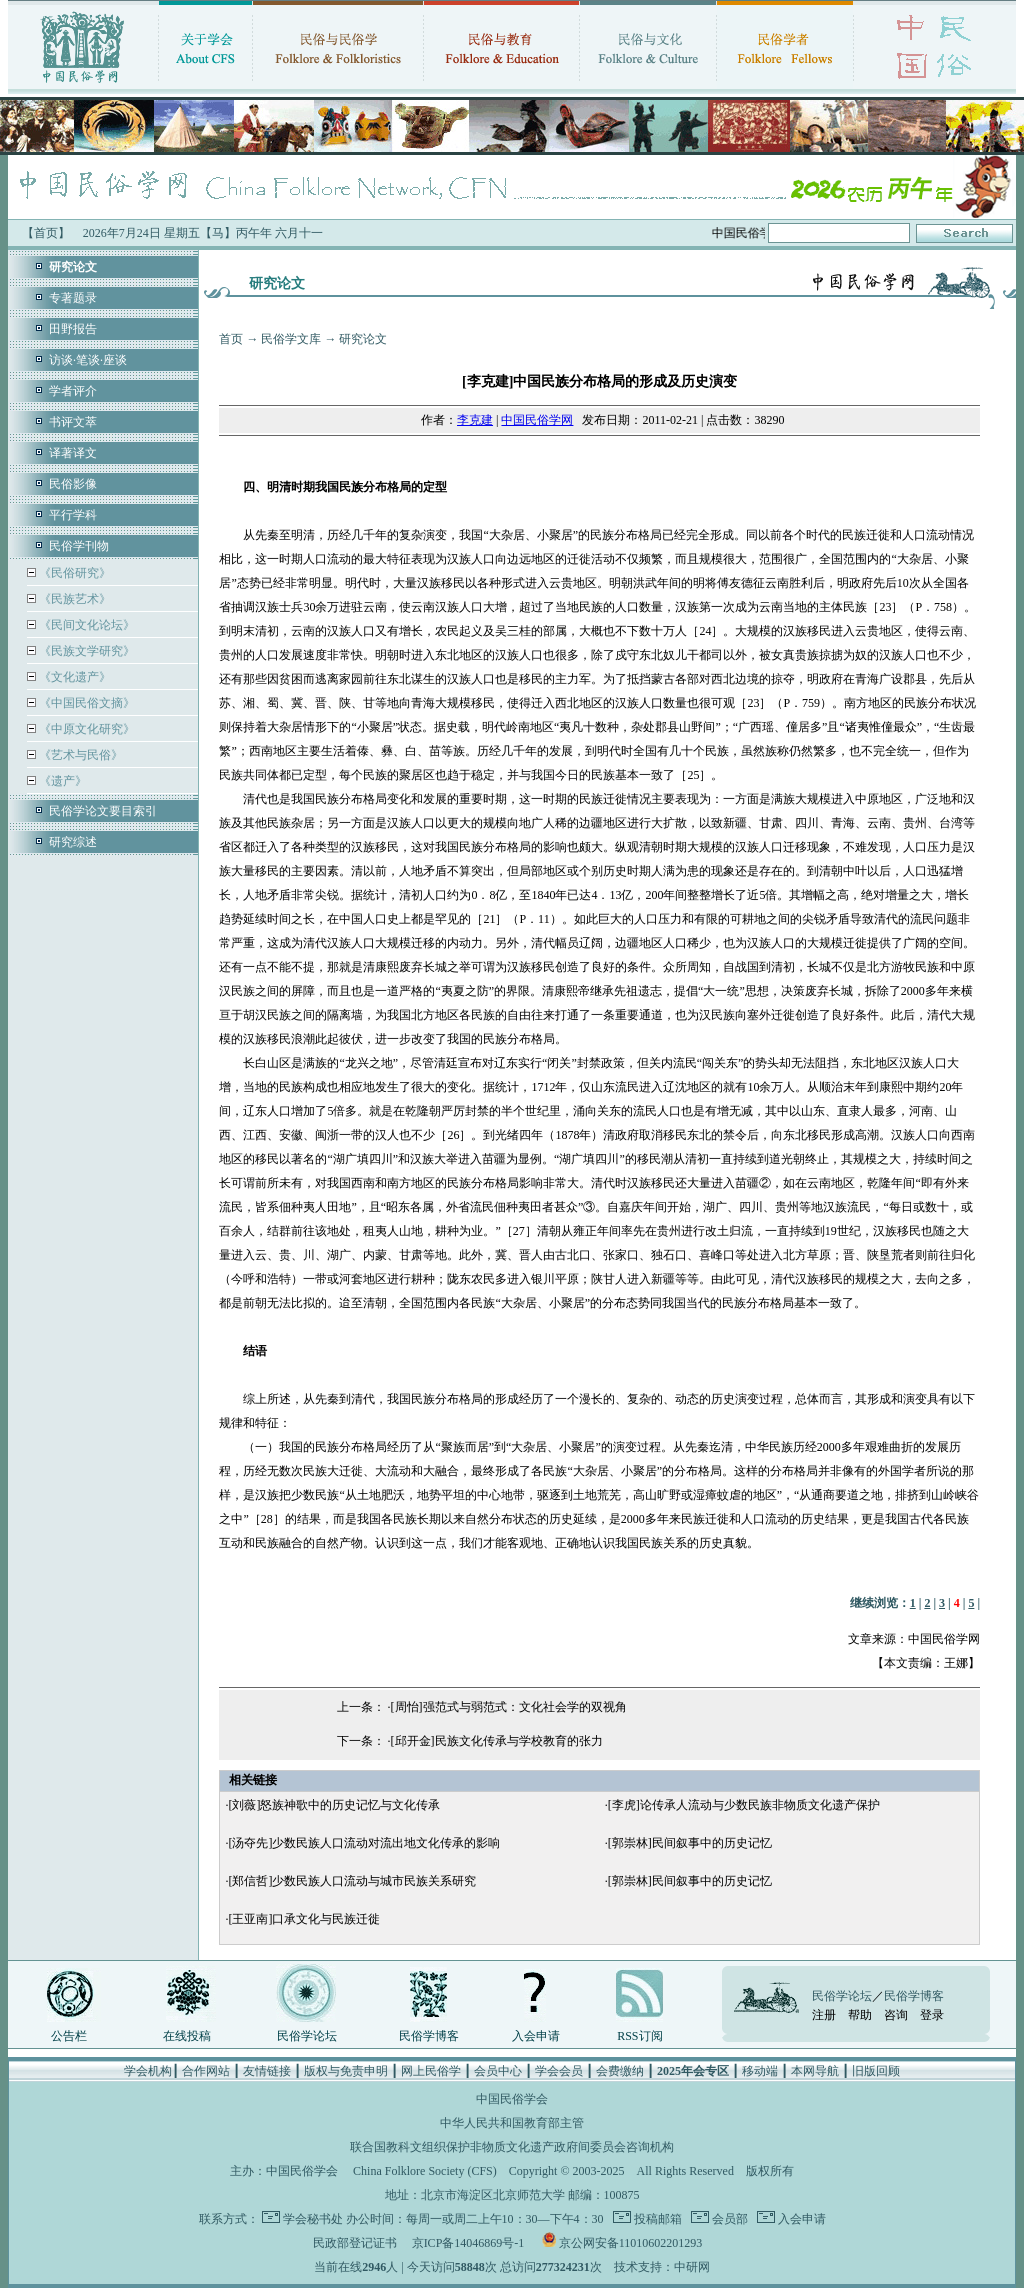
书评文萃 (73, 422)
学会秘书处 (313, 2219)
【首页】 (46, 233)
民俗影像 (73, 484)
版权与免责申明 (346, 2071)
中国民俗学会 (302, 2171)
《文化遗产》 (73, 677)
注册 (824, 2015)
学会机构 (148, 2071)
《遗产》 (61, 781)
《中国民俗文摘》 (85, 703)
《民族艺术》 (73, 599)
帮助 (860, 2015)
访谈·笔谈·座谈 (88, 360)
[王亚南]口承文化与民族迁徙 (304, 1919)
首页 (231, 339)
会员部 (728, 2219)
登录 (932, 2015)
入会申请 (536, 2036)
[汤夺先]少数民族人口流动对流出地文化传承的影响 (364, 1843)
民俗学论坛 (307, 2036)
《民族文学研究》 (85, 651)
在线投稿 (187, 2036)
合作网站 (206, 2071)
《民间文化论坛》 (85, 625)
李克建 (475, 420)
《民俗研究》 (73, 573)
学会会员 (559, 2071)
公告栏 (69, 2036)
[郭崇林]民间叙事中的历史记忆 (690, 1843)
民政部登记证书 (355, 2243)
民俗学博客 (429, 2036)
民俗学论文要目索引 (103, 811)
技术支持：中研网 (662, 2267)
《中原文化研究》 (85, 729)
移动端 (760, 2071)
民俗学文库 (291, 339)
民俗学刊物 (79, 546)
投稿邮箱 (656, 2219)
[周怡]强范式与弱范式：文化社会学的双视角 (509, 1707)
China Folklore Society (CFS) (425, 2171)
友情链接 (267, 2071)
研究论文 (363, 339)
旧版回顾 (876, 2071)
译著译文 (73, 453)
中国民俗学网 (537, 420)
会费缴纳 (620, 2071)
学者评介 (73, 391)
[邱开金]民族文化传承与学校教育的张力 (497, 1741)
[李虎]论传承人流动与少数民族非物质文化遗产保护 (744, 1805)
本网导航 (815, 2071)
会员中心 (498, 2071)
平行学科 (73, 515)
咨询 (896, 2015)
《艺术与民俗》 (79, 755)
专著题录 (73, 298)
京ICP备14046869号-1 (468, 2243)
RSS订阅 (639, 2036)
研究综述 (73, 842)
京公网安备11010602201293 (631, 2243)
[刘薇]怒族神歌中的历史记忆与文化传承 (334, 1805)
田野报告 (73, 329)
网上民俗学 (431, 2071)
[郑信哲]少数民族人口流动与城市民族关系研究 (352, 1881)
